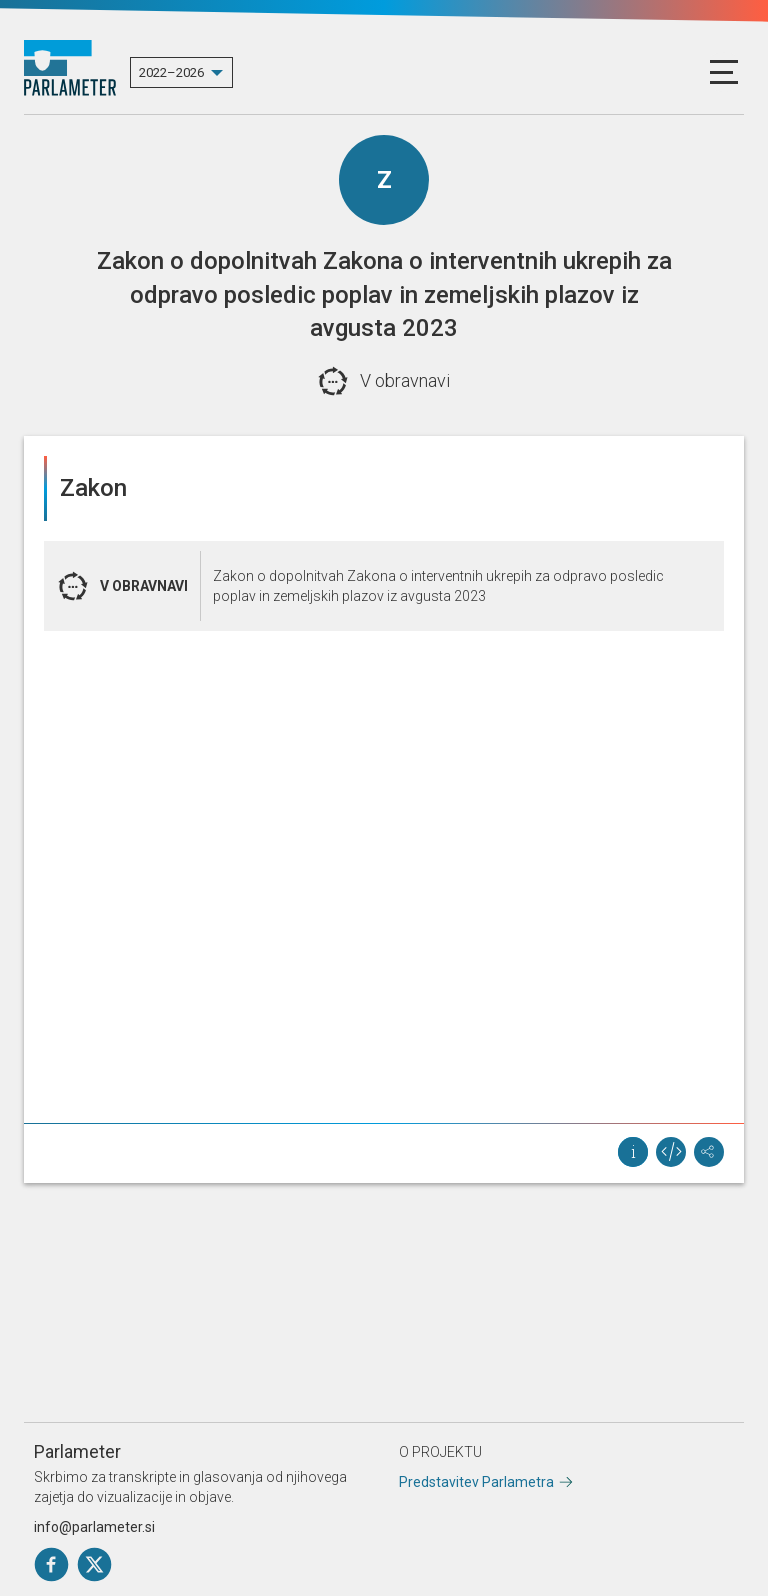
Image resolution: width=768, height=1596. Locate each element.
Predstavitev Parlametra (476, 1482)
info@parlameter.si (94, 1527)
